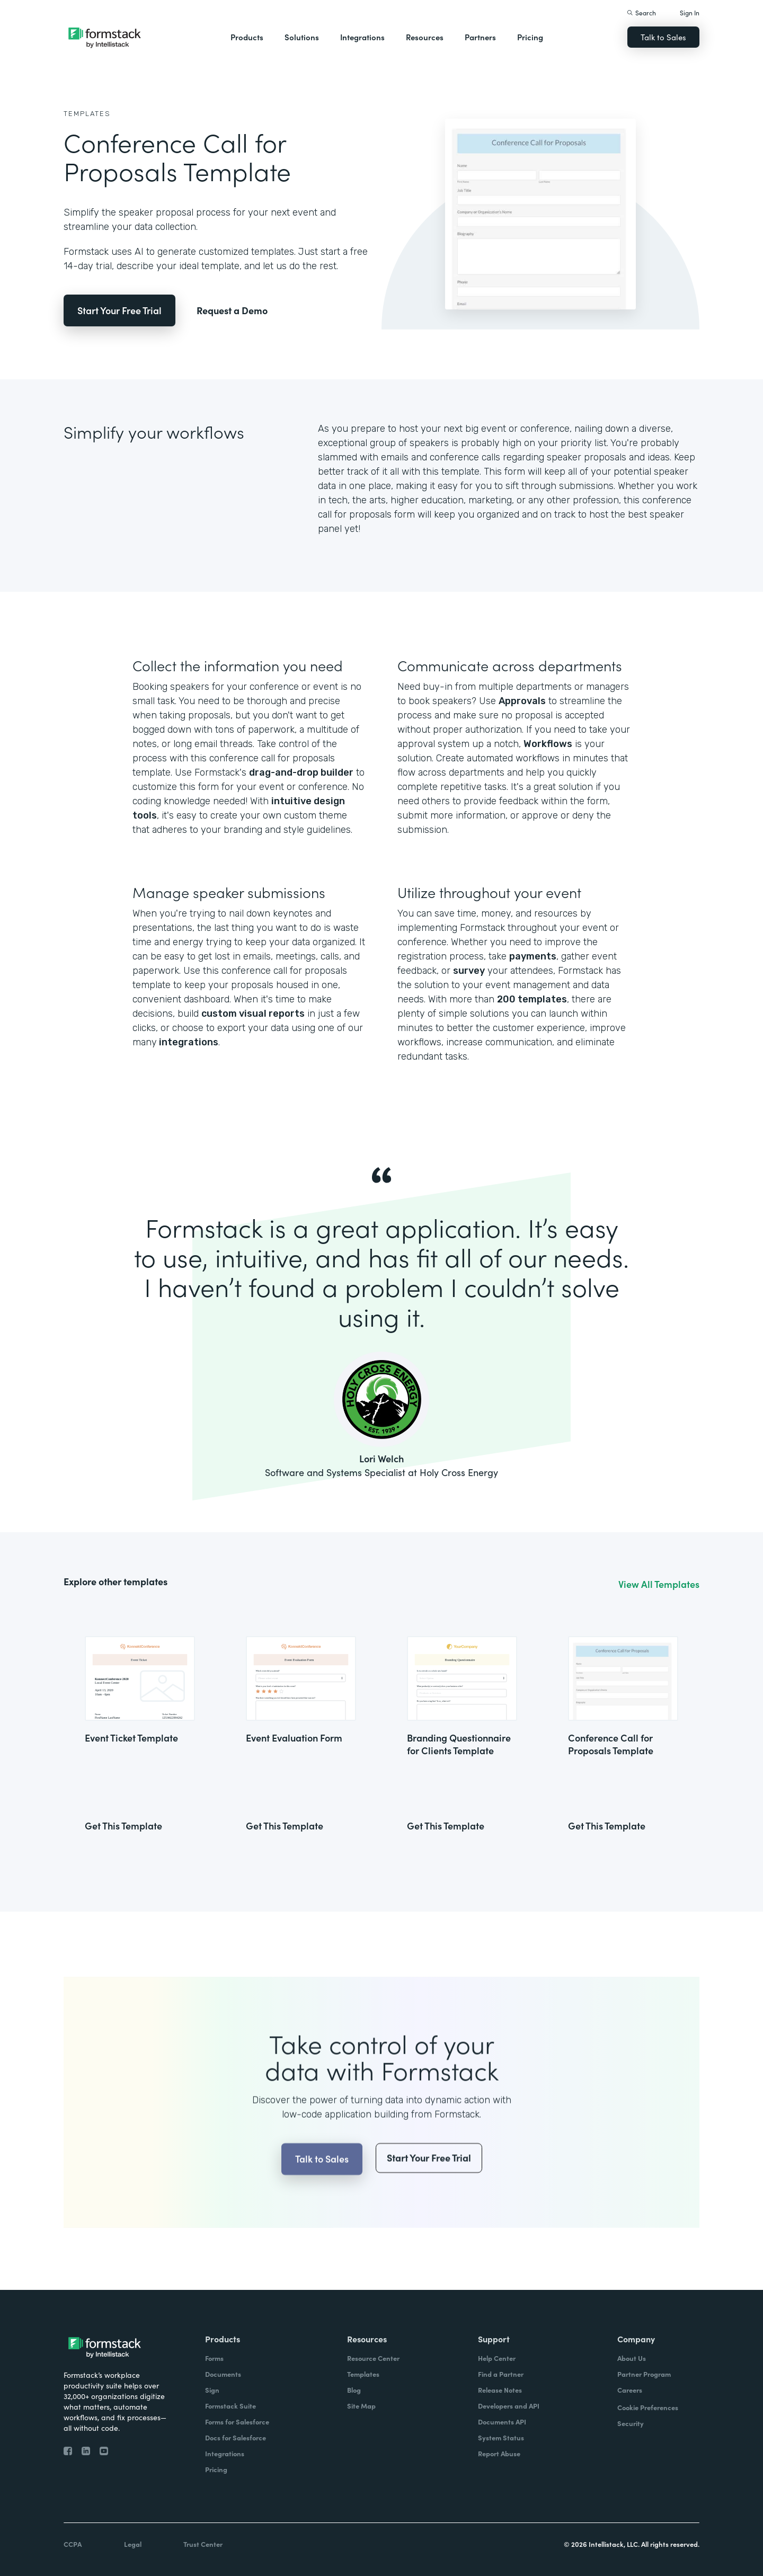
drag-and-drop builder (301, 772)
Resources (424, 36)
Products (246, 36)
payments (532, 956)
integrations (187, 1042)
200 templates (532, 999)
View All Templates (658, 1584)
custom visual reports (253, 1013)
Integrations (362, 36)
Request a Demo (232, 310)
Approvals (522, 701)
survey (469, 970)
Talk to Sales (663, 36)
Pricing (530, 36)
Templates (87, 114)
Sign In (689, 12)
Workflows (548, 744)
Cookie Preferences (647, 2407)
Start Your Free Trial (119, 310)
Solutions (302, 36)
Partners (480, 36)
